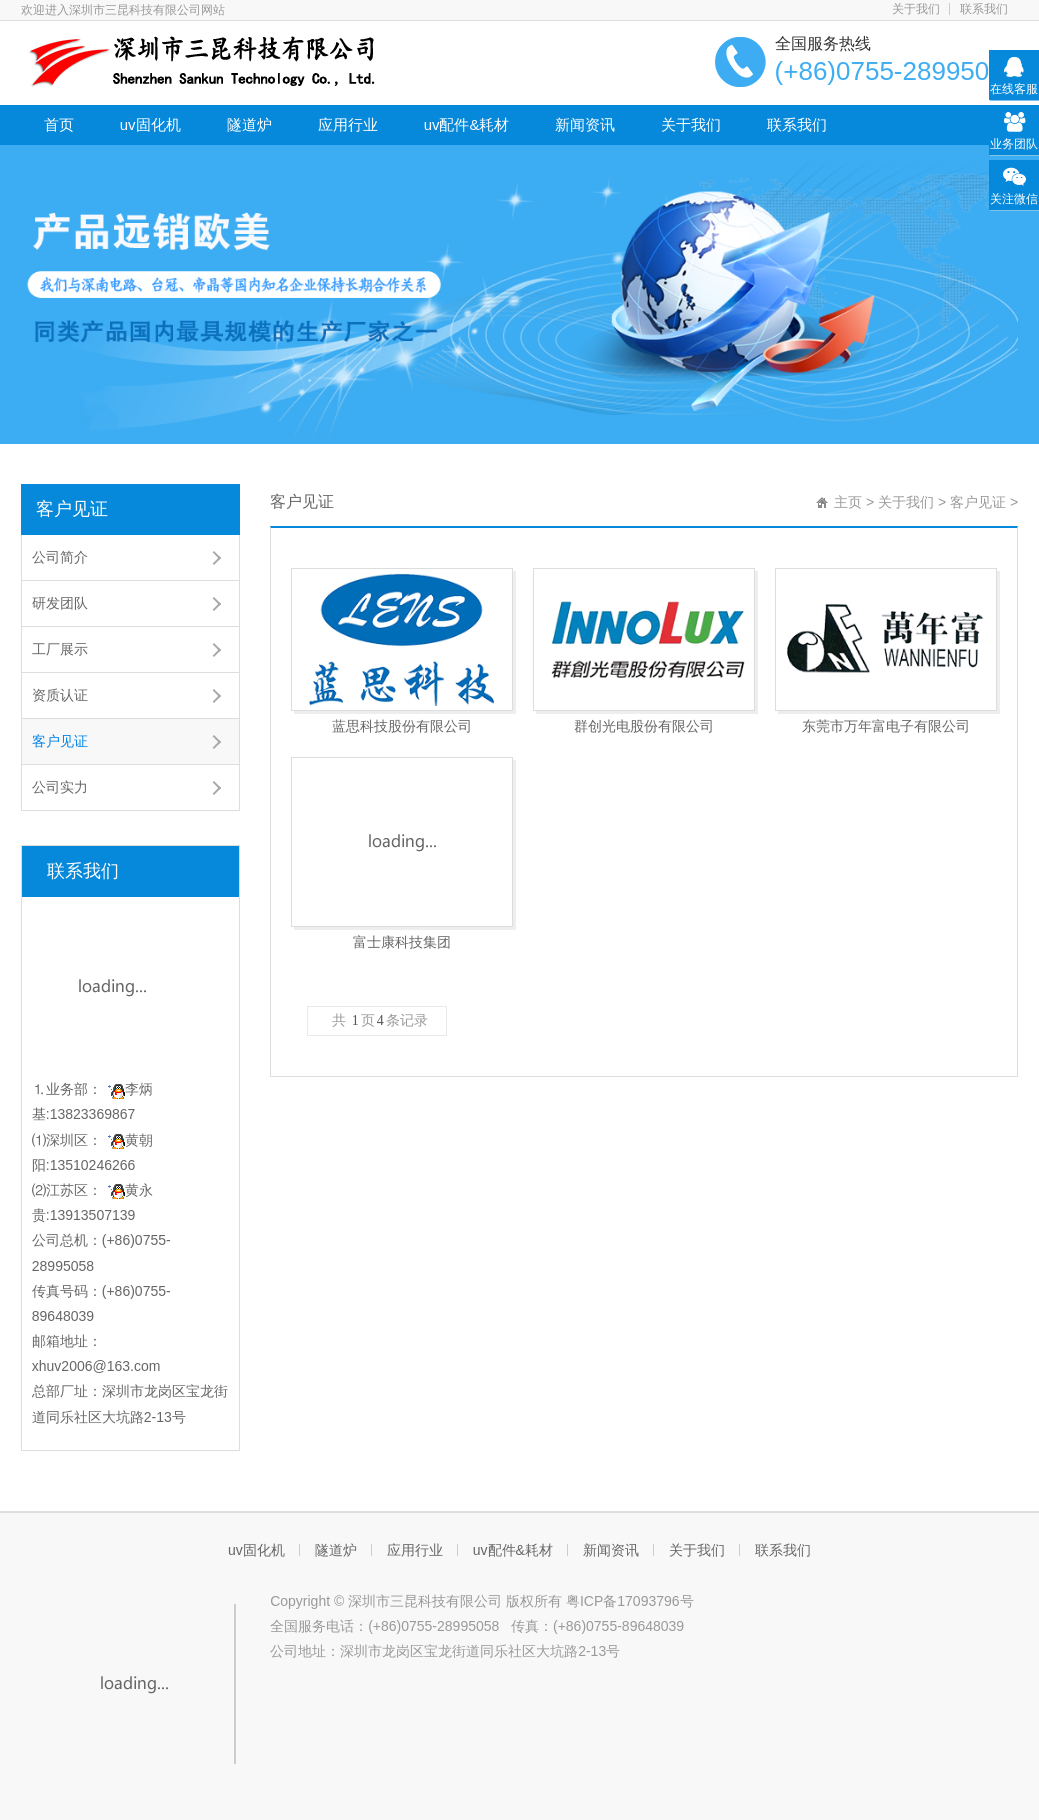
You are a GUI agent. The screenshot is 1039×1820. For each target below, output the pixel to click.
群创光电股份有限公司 (644, 726)
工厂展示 (60, 649)
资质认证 (60, 695)
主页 (848, 502)
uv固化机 (150, 124)
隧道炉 (249, 124)
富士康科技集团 (402, 942)
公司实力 (60, 787)
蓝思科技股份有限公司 (402, 726)
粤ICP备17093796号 (630, 1601)
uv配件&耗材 (467, 124)
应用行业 (348, 124)
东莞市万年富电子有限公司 (886, 726)
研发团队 (60, 603)
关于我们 (916, 9)
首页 (59, 124)
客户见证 (72, 509)
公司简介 (60, 557)
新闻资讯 (585, 124)
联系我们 (984, 9)
